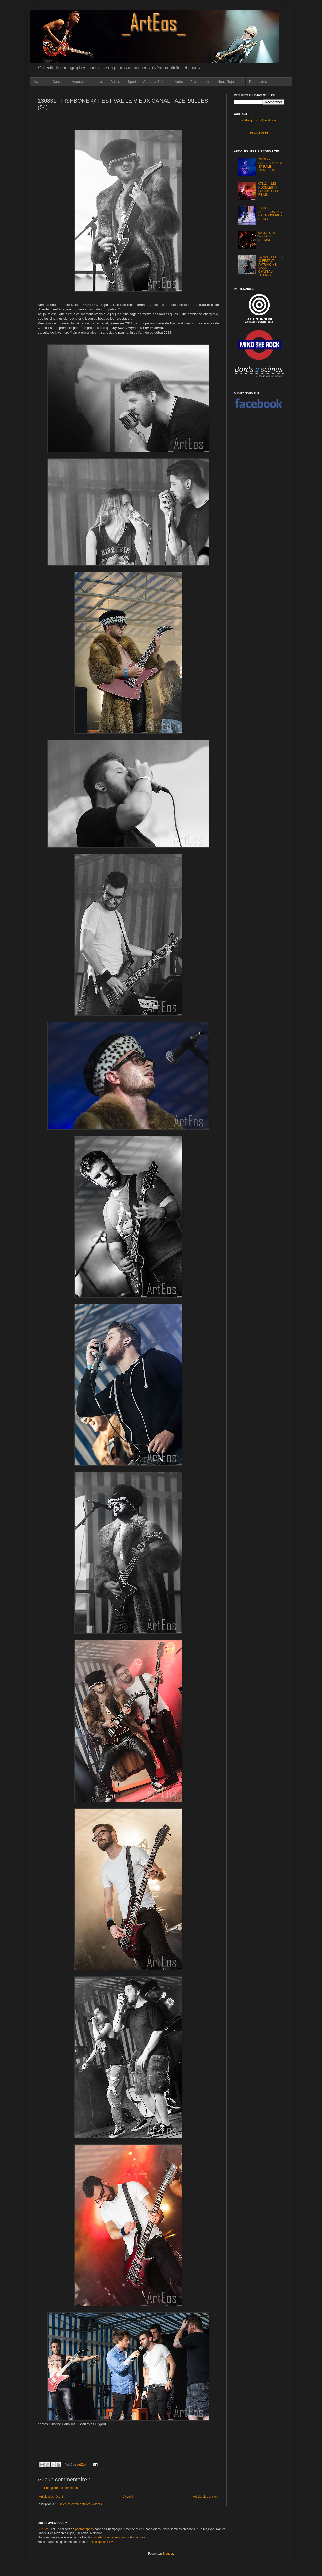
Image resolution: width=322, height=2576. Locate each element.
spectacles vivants (116, 2537)
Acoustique (80, 82)
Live (100, 82)
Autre (179, 82)
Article (115, 82)
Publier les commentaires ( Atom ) (79, 2504)
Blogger (168, 2553)
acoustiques (97, 2542)
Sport (132, 82)
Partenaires (258, 82)
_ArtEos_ (44, 2529)
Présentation (200, 82)
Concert (58, 82)
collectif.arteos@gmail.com (259, 120)
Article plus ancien (205, 2496)
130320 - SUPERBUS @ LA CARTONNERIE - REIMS (270, 213)
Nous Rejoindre (229, 82)
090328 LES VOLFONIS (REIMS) (266, 236)
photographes (84, 2529)
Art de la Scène (155, 82)
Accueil (39, 82)
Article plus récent (51, 2496)
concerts (96, 2537)
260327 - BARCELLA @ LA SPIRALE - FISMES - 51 (270, 165)
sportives (139, 2537)
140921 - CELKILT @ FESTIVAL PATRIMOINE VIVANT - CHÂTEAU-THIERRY (270, 266)
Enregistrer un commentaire (62, 2488)
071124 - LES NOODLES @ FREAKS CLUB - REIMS (269, 189)
